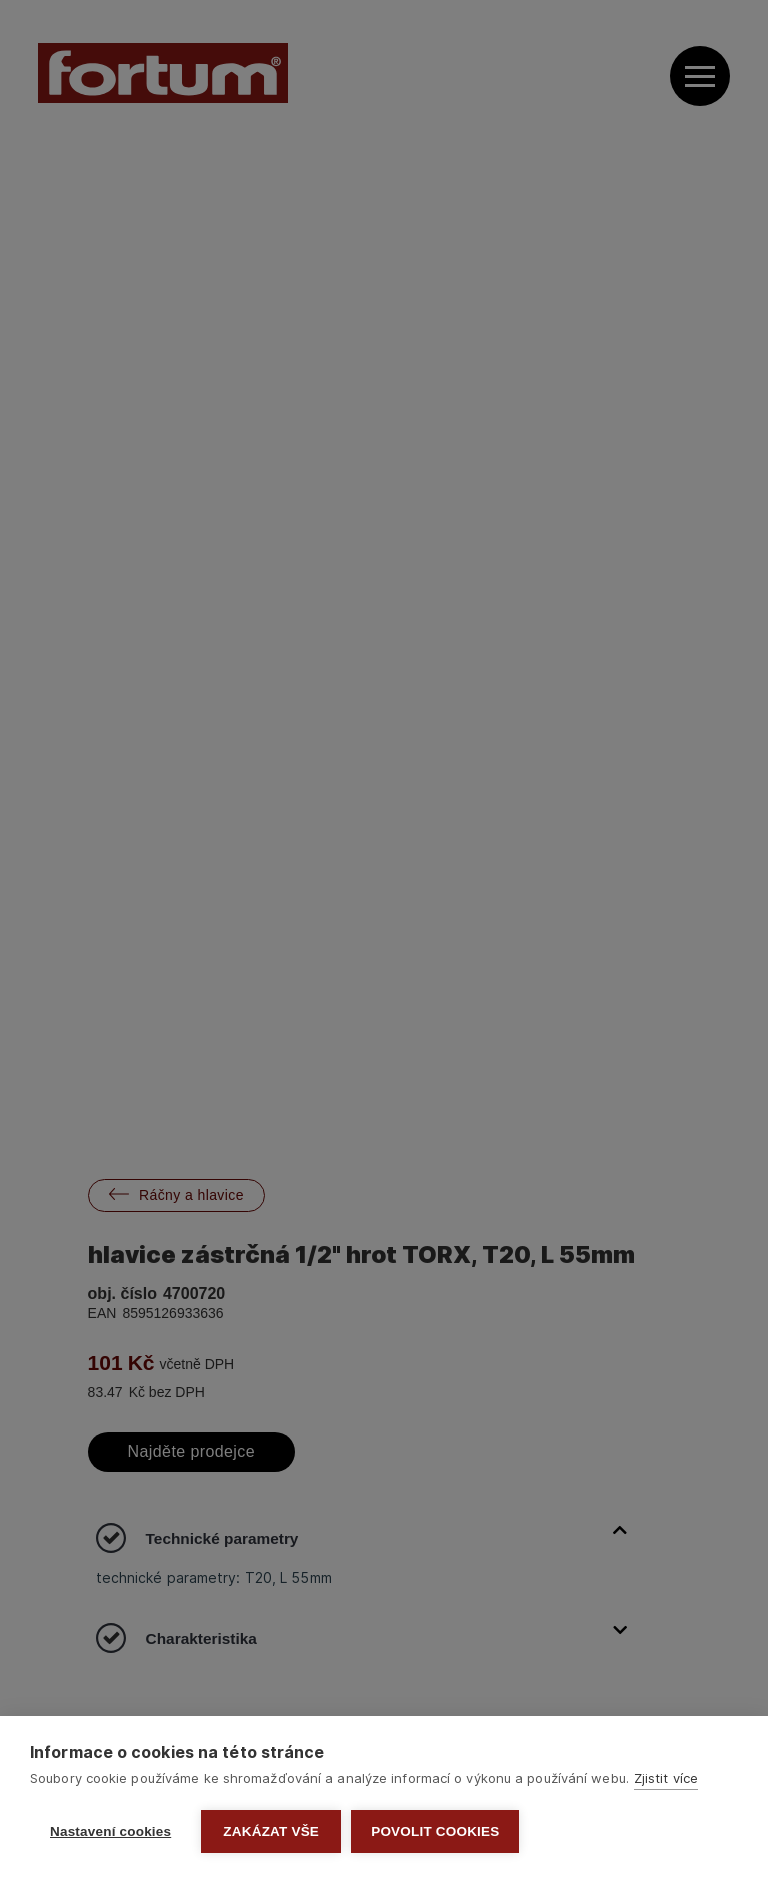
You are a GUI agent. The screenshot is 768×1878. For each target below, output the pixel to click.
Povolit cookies (435, 1831)
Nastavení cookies (110, 1831)
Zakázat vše (271, 1831)
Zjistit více (666, 1778)
